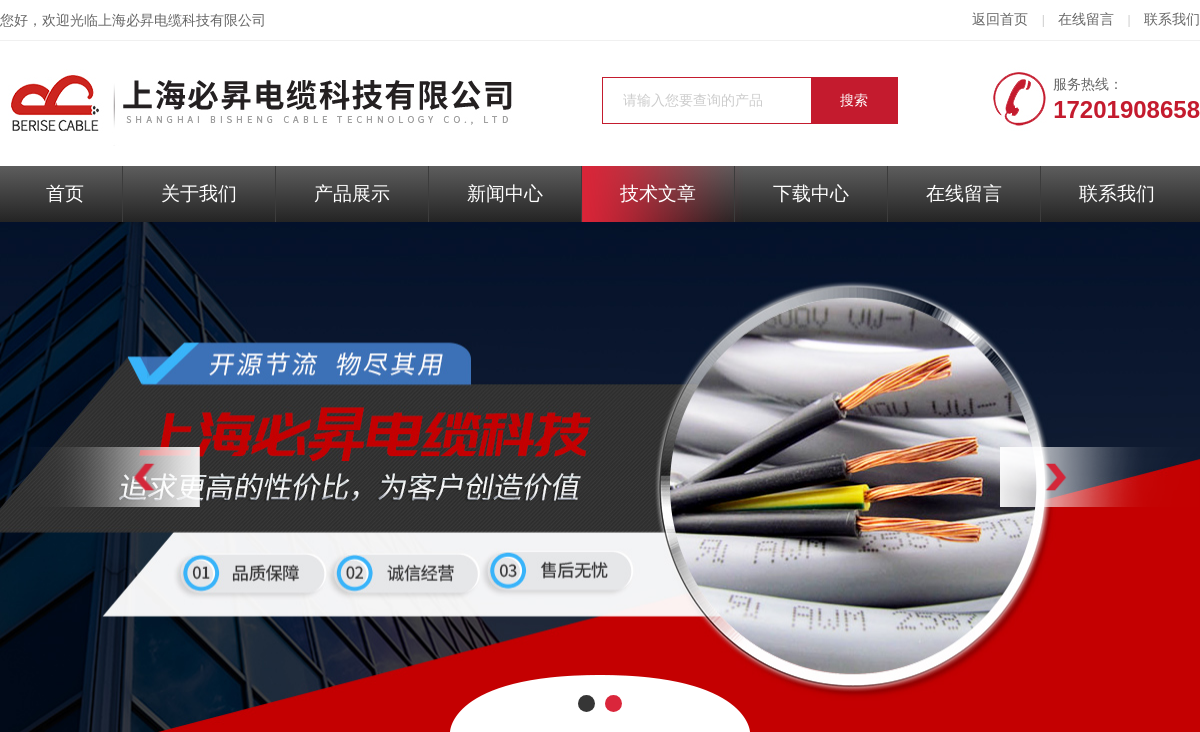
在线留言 (1086, 19)
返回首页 (1000, 19)
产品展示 (352, 193)
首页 (65, 193)
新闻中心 (505, 193)
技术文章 (658, 193)
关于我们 (199, 193)
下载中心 (811, 193)
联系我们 (1172, 19)
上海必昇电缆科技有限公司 (182, 20)
